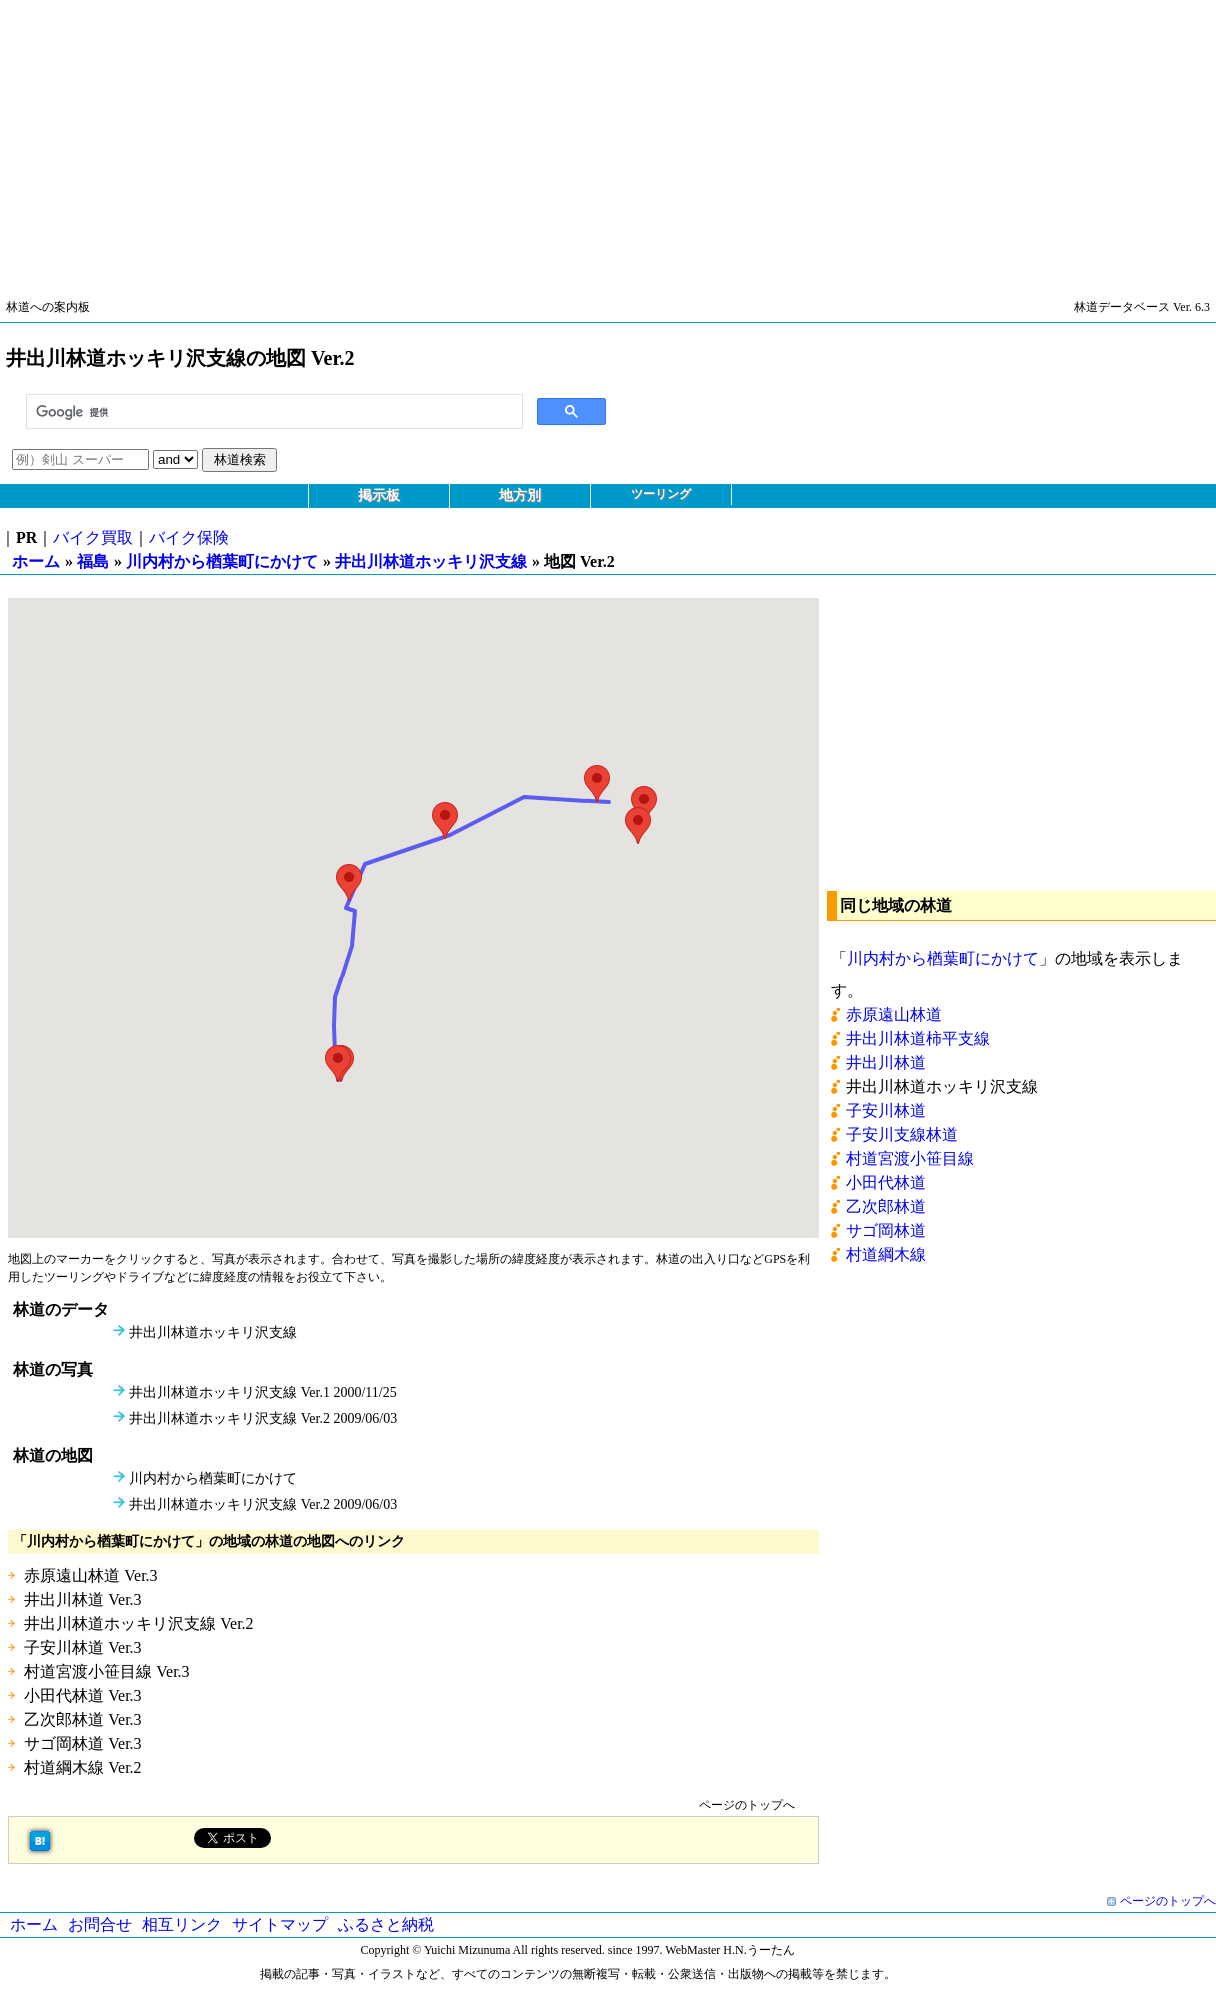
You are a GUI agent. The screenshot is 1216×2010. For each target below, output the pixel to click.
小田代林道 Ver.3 (82, 1695)
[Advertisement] (600, 140)
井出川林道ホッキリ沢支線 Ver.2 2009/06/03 (263, 1418)
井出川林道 (886, 1062)
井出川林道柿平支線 (918, 1038)
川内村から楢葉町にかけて (222, 561)
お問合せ (100, 1924)
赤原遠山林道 (894, 1014)
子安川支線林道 (902, 1134)
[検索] (272, 412)
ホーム (36, 561)
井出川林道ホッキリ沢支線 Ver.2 (138, 1623)
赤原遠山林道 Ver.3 (90, 1575)
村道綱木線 (886, 1254)
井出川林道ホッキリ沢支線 (431, 561)
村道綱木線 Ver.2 (82, 1767)
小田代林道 (886, 1182)
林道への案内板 (48, 307)
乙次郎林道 (886, 1206)
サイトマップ (280, 1924)
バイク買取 (93, 537)
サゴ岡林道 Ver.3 (82, 1743)
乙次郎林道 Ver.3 (82, 1719)
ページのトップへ (747, 1805)
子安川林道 (886, 1110)
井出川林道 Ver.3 (82, 1599)
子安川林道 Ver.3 (82, 1647)
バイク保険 (189, 537)
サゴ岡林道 (886, 1230)
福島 (93, 561)
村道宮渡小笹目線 (910, 1158)
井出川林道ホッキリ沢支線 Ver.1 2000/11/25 (262, 1392)
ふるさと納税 (386, 1924)
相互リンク (182, 1924)
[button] (338, 1063)
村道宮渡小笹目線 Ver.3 (106, 1671)
